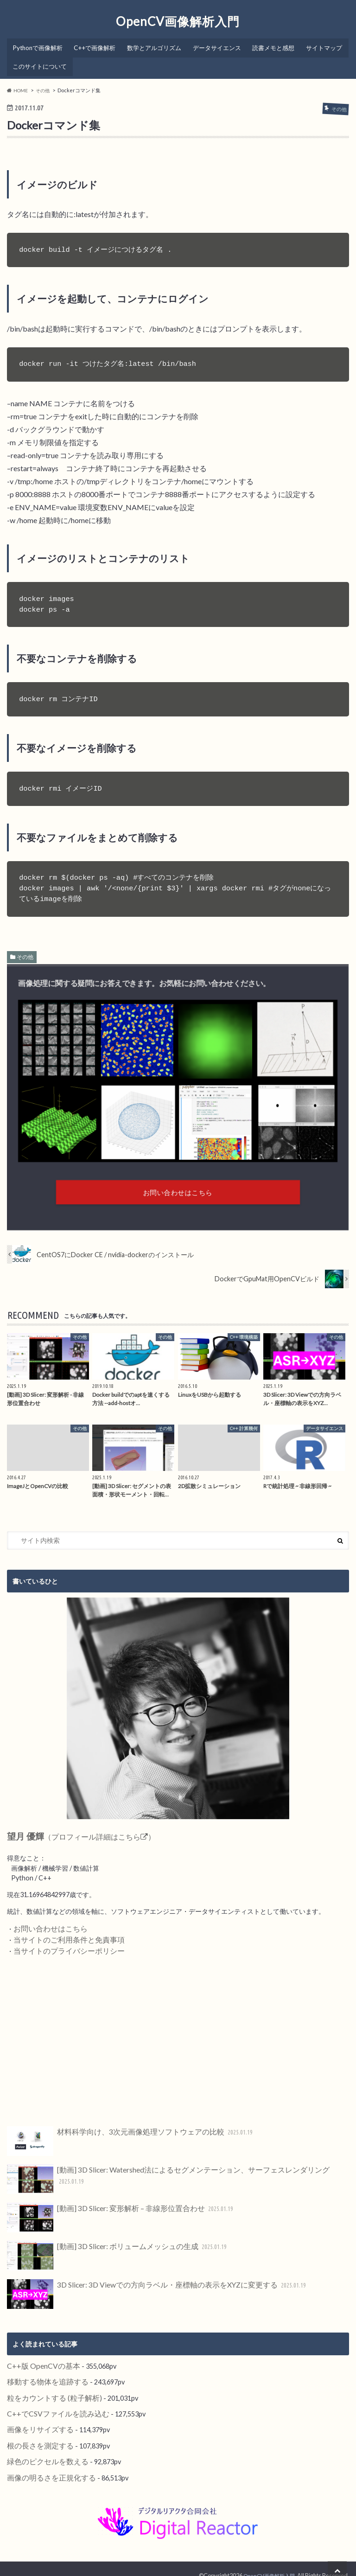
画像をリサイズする (36, 2419)
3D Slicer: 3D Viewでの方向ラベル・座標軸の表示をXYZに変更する (145, 2288)
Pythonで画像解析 (38, 44)
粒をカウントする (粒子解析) (48, 2389)
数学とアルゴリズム (154, 44)
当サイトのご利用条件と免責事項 (62, 1936)
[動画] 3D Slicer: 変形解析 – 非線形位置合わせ (113, 2212)
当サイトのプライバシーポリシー (62, 1946)
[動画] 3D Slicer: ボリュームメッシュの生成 (109, 2250)
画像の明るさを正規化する (46, 2464)
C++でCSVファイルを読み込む (52, 2404)
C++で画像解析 (95, 44)
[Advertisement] (178, 2036)
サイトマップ (31, 59)
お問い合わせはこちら (45, 1926)
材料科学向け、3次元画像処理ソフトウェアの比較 (120, 2136)
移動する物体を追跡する (42, 2374)
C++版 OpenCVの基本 (40, 2359)
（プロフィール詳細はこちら (72, 1835)
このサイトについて (88, 59)
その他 (25, 949)
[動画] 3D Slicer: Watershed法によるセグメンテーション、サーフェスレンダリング (168, 2174)
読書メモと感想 (275, 44)
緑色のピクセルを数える (42, 2449)
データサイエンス (218, 44)
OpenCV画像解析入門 (178, 21)
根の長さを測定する (36, 2434)
